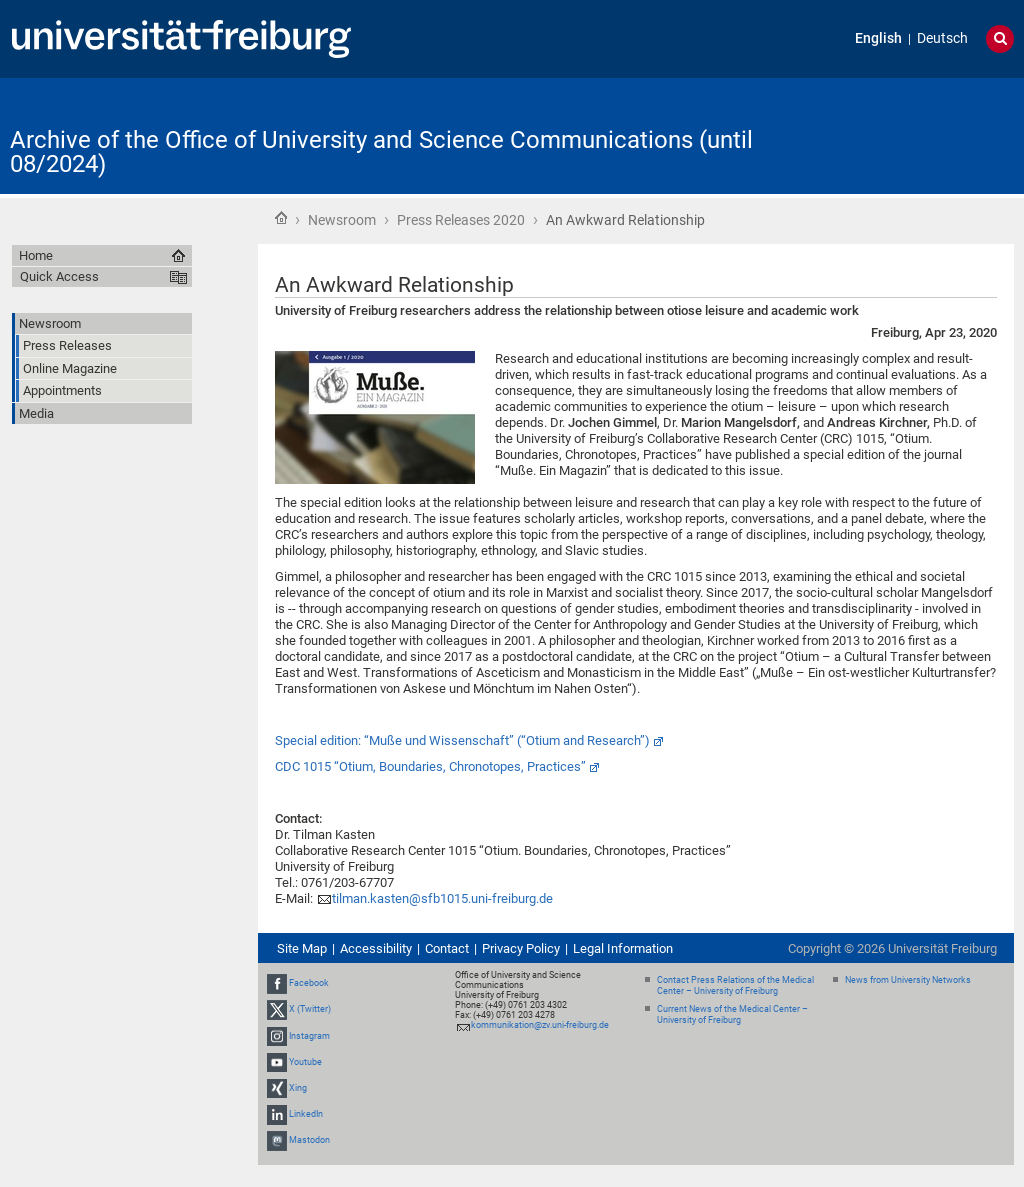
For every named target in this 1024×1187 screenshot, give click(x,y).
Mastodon (309, 1141)
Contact (447, 948)
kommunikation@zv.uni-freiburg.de (540, 1025)
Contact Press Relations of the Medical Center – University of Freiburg (735, 985)
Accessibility (376, 948)
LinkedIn (306, 1114)
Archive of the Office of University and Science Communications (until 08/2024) (381, 152)
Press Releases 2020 (461, 220)
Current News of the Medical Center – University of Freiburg (732, 1014)
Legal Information (623, 948)
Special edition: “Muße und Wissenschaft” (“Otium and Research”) (462, 740)
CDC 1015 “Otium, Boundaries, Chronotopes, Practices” (430, 766)
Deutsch (942, 38)
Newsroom (342, 220)
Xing (298, 1088)
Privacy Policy (521, 948)
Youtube (305, 1062)
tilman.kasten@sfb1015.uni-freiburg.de (442, 898)
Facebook (309, 983)
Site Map (302, 948)
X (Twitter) (310, 1009)
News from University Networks (908, 980)
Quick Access (59, 276)
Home (281, 218)
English (878, 38)
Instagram (309, 1036)
